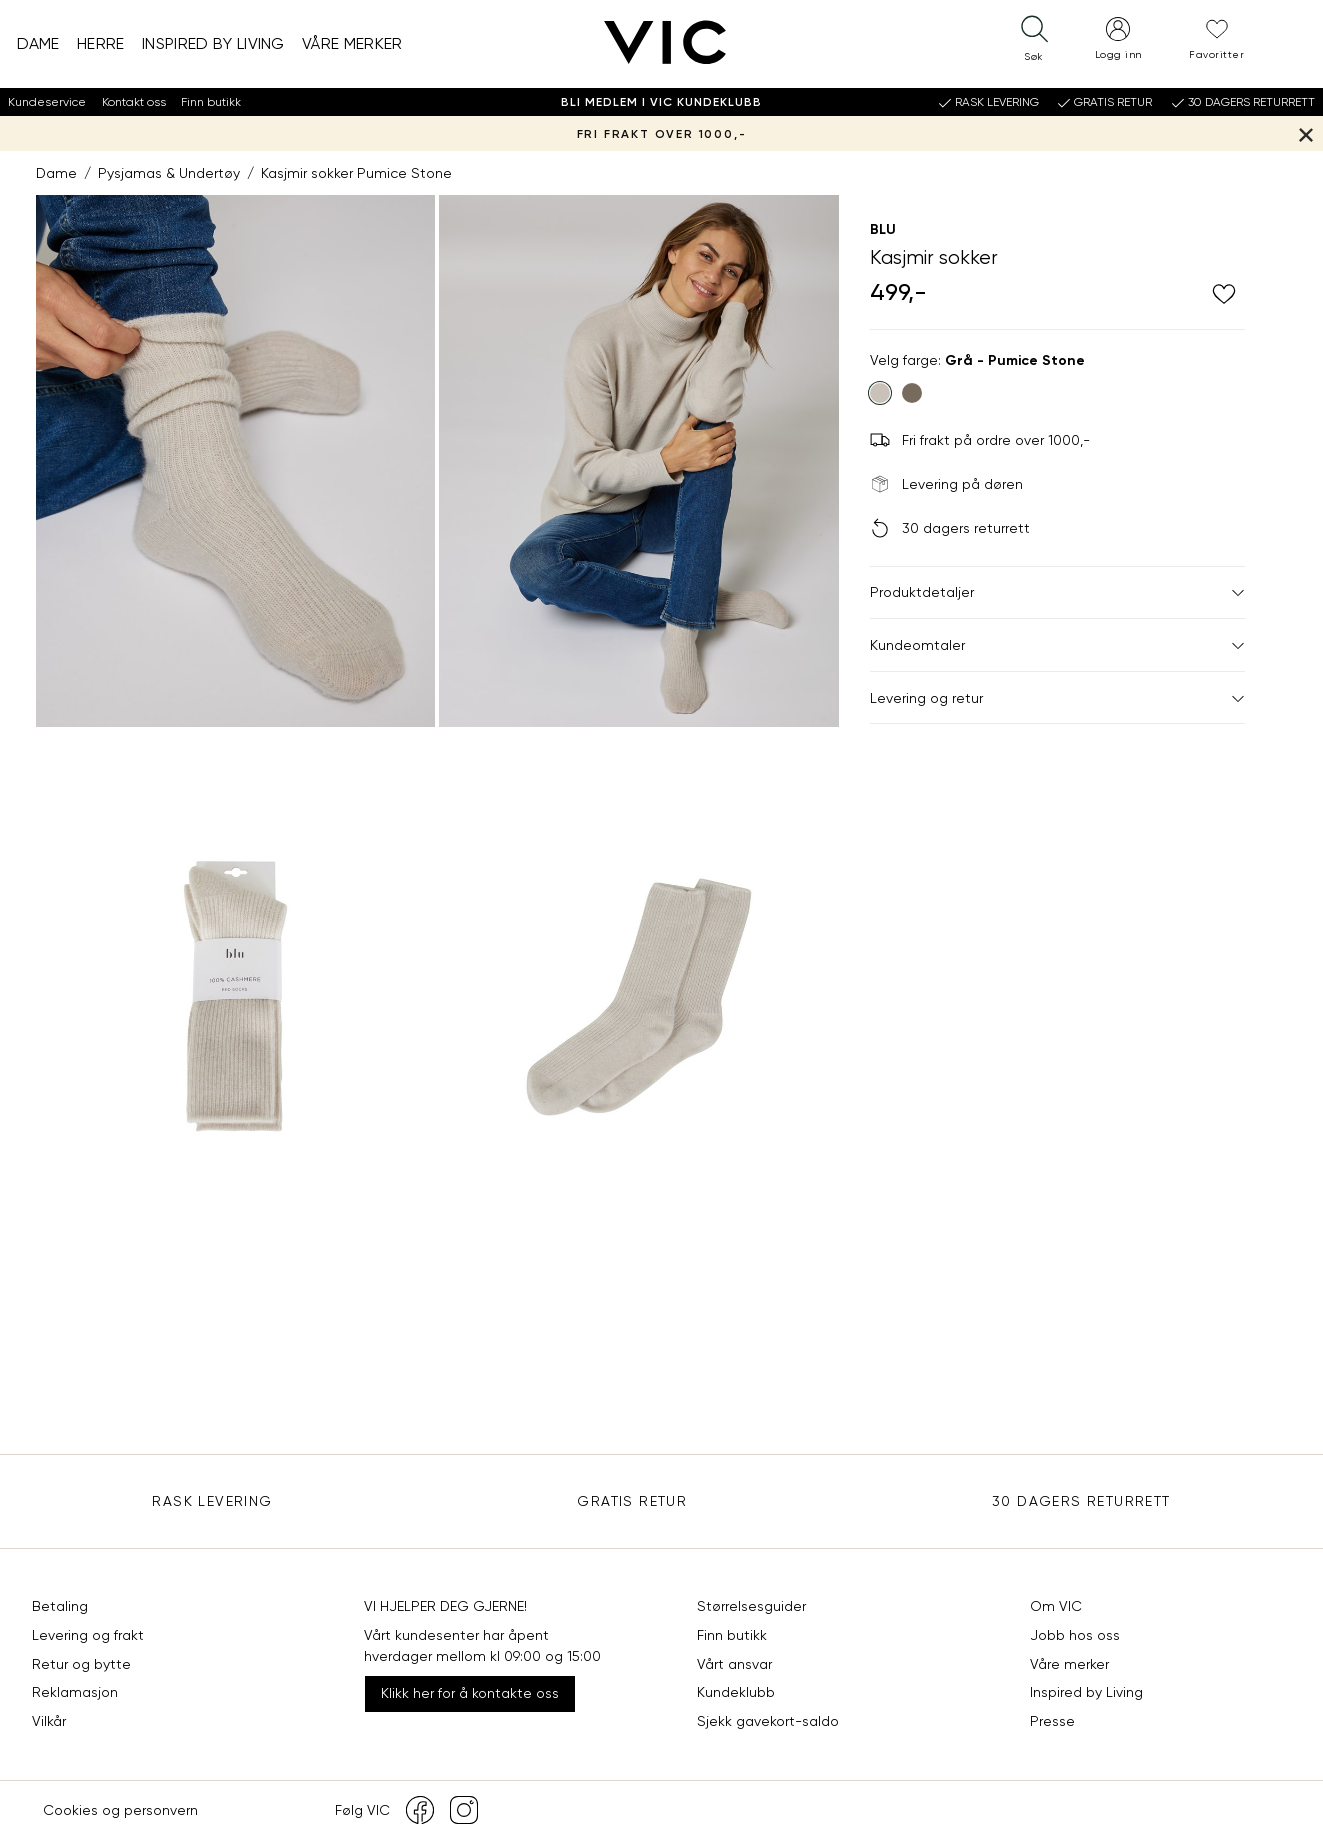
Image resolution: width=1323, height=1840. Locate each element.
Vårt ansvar (734, 1664)
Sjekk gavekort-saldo (768, 1721)
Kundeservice (47, 102)
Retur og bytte (81, 1664)
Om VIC (1056, 1606)
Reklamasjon (75, 1692)
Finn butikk (211, 102)
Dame (38, 43)
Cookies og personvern (120, 1810)
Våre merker (352, 43)
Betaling (60, 1606)
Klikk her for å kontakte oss (470, 1693)
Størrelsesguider (751, 1606)
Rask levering (212, 1501)
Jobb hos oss (1075, 1635)
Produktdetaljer (1057, 592)
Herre (101, 43)
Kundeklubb (736, 1692)
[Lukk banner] (1305, 133)
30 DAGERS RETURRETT (1081, 1501)
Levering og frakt (88, 1635)
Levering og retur (1057, 698)
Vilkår (49, 1721)
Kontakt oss (134, 102)
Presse (1052, 1721)
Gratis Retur (632, 1501)
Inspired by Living (213, 43)
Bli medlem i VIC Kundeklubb (661, 102)
